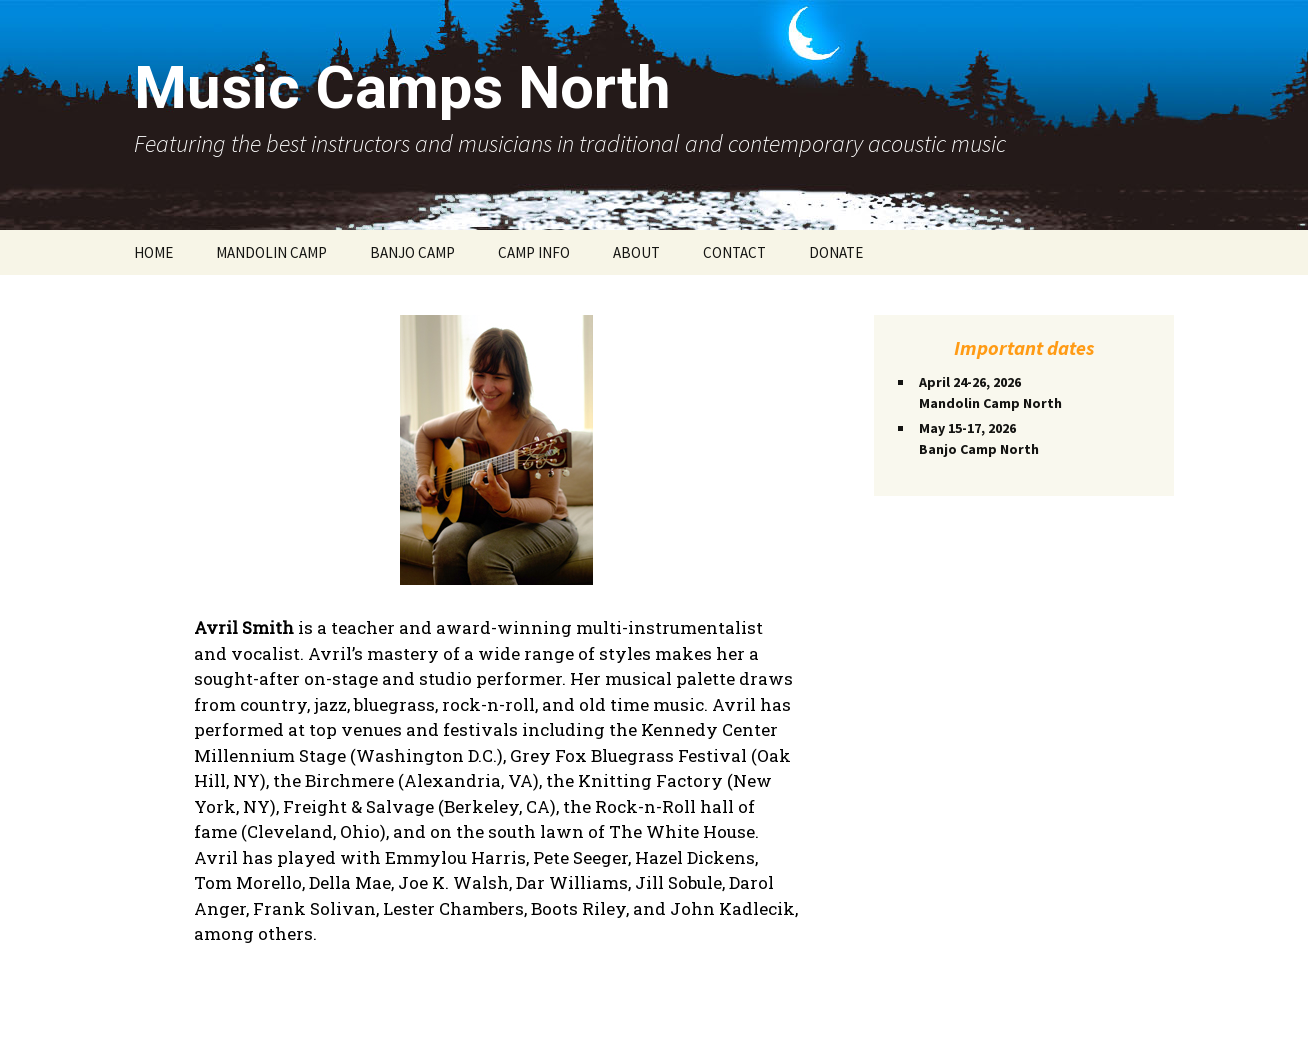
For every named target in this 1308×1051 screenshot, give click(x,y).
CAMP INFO (534, 252)
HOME (153, 252)
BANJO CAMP (412, 252)
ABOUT (636, 252)
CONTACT (734, 252)
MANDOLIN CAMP (271, 252)
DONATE (836, 252)
